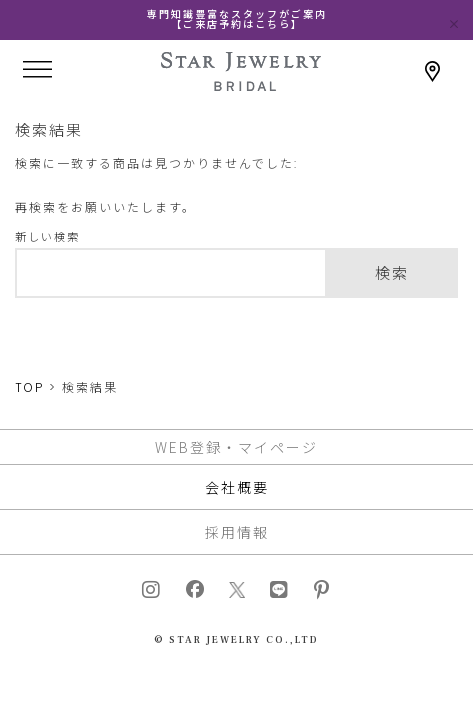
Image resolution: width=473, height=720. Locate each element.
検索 (392, 273)
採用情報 (237, 532)
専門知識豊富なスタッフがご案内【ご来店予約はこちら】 (237, 19)
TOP (29, 387)
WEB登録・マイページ (236, 447)
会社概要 (237, 487)
